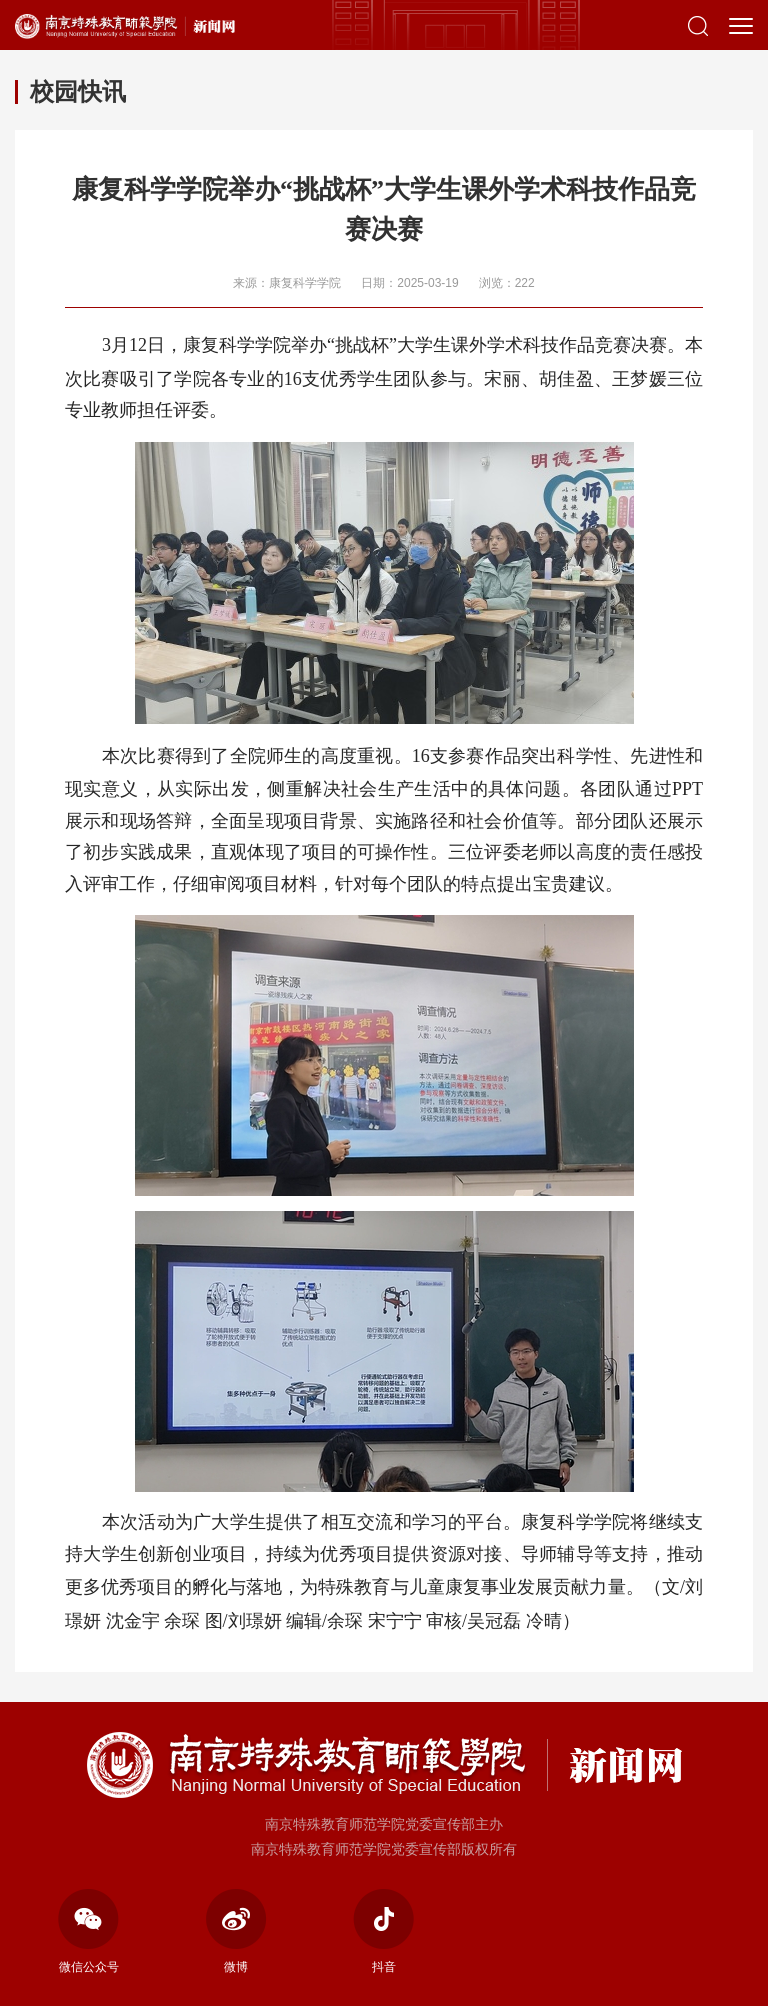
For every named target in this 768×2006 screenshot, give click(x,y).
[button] (698, 25)
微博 (236, 1931)
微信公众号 (88, 1931)
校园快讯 (78, 91)
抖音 (383, 1931)
